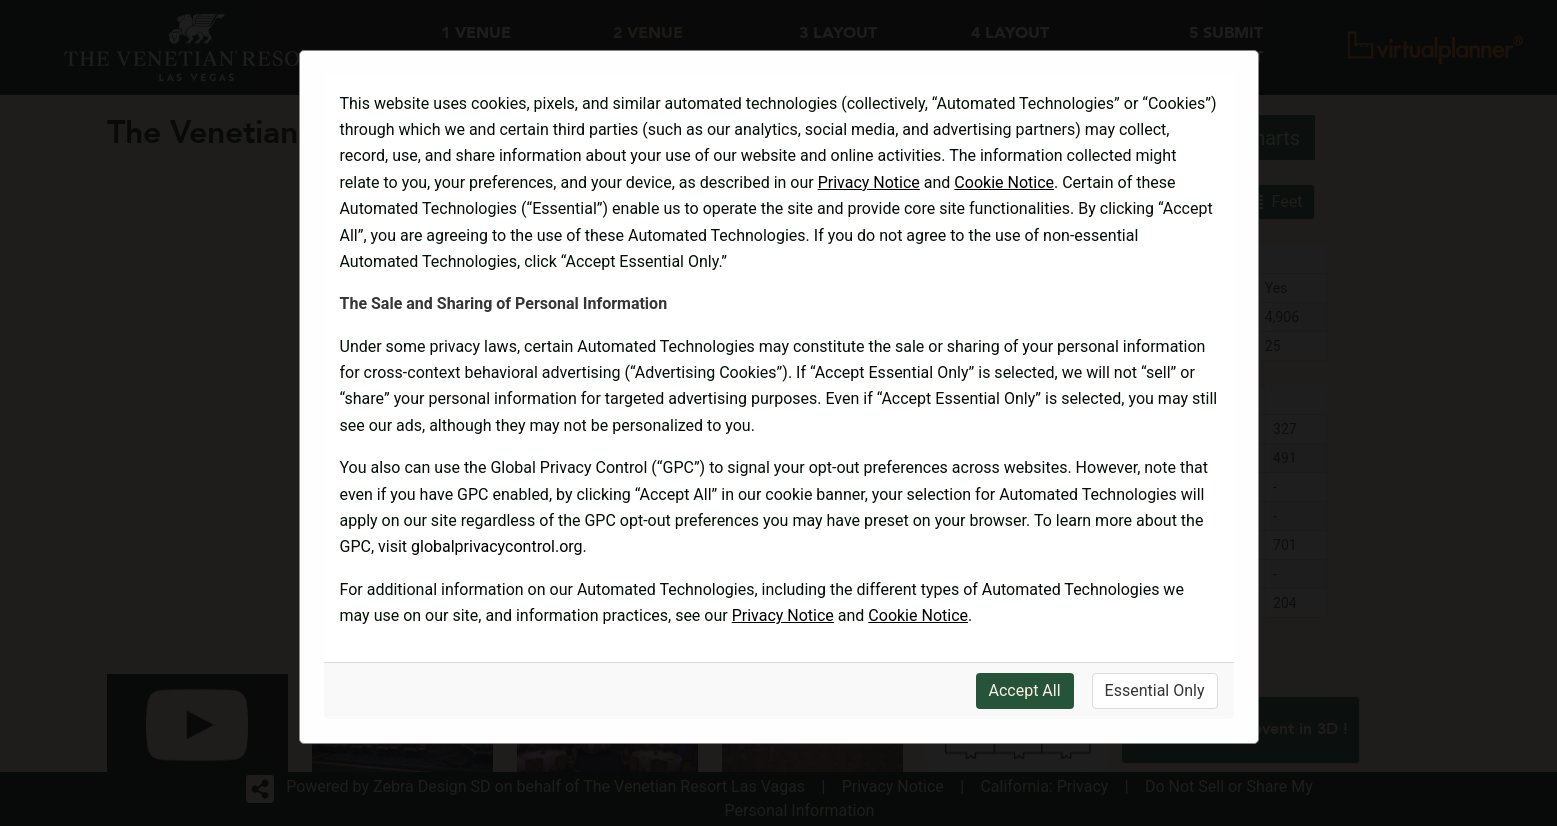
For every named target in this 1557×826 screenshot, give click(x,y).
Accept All (1025, 690)
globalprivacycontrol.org (497, 546)
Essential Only (1155, 690)
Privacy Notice (869, 182)
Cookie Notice (1004, 182)
